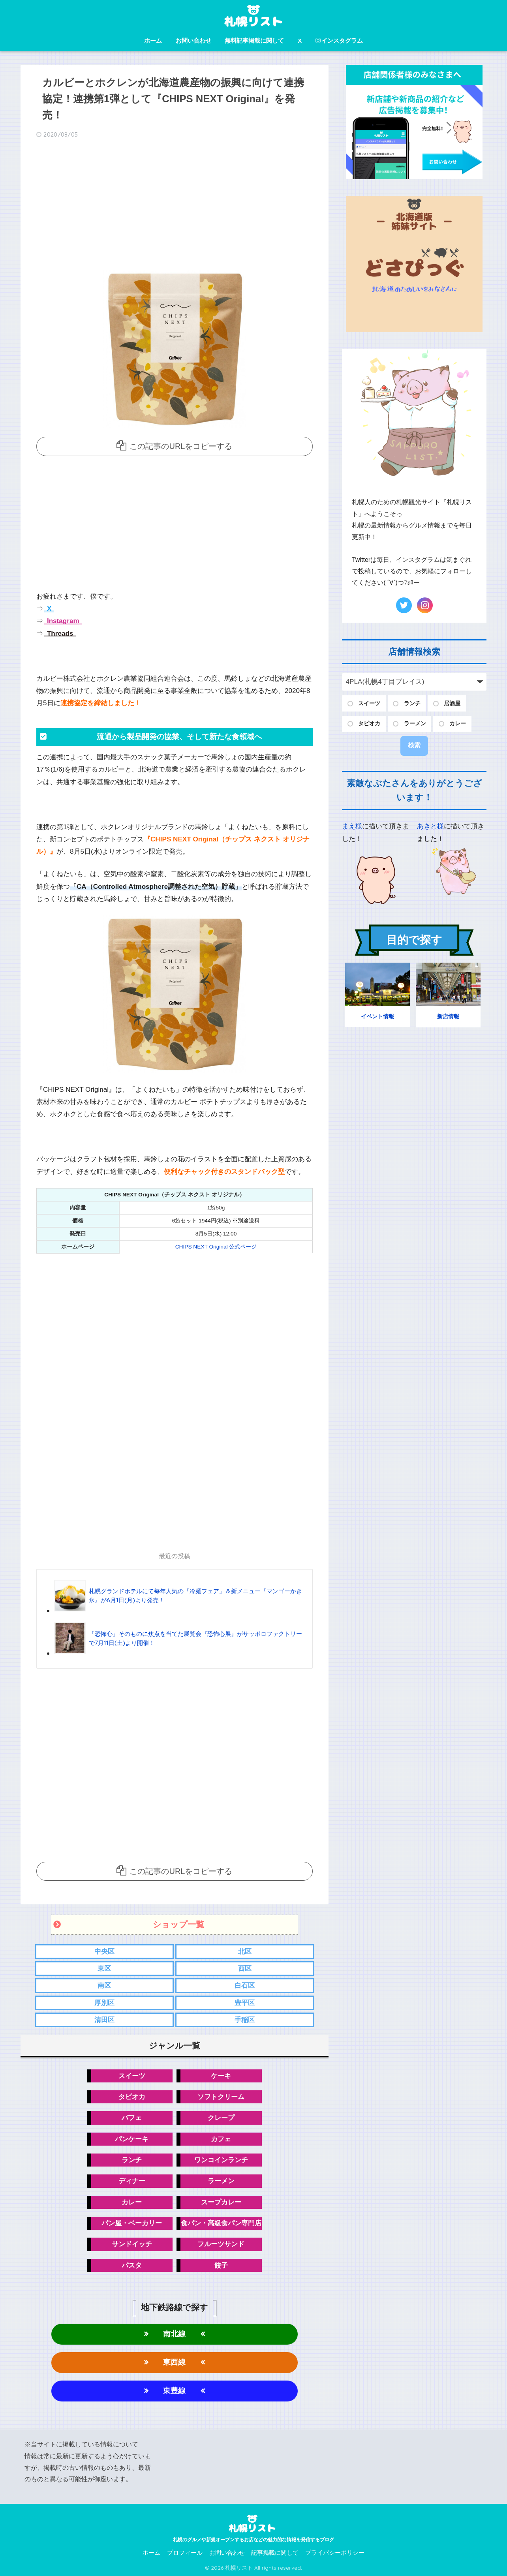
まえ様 (352, 826)
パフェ (132, 2118)
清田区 (104, 2020)
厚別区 (104, 2003)
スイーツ (131, 2076)
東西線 (174, 2362)
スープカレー (221, 2202)
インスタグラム (339, 40)
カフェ (221, 2139)
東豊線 (174, 2390)
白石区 (245, 1985)
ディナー (131, 2181)
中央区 (104, 1951)
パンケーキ (131, 2139)
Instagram (62, 621)
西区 (245, 1968)
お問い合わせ (193, 40)
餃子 (221, 2265)
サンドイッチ (132, 2244)
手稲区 (245, 2020)
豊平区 (245, 2003)
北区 (245, 1951)
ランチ (132, 2160)
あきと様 (430, 826)
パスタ (132, 2265)
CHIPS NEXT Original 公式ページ (216, 1247)
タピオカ (131, 2097)
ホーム (153, 40)
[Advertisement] (174, 207)
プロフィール (185, 2553)
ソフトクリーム (220, 2097)
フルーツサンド (220, 2244)
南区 (104, 1985)
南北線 (174, 2334)
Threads (59, 633)
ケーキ (221, 2076)
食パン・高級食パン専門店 (221, 2223)
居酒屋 (452, 703)
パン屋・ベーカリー (131, 2223)
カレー (132, 2202)
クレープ (221, 2118)
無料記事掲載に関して (254, 40)
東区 (104, 1968)
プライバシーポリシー (334, 2553)
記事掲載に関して (275, 2553)
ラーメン (221, 2181)
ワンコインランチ (221, 2160)
